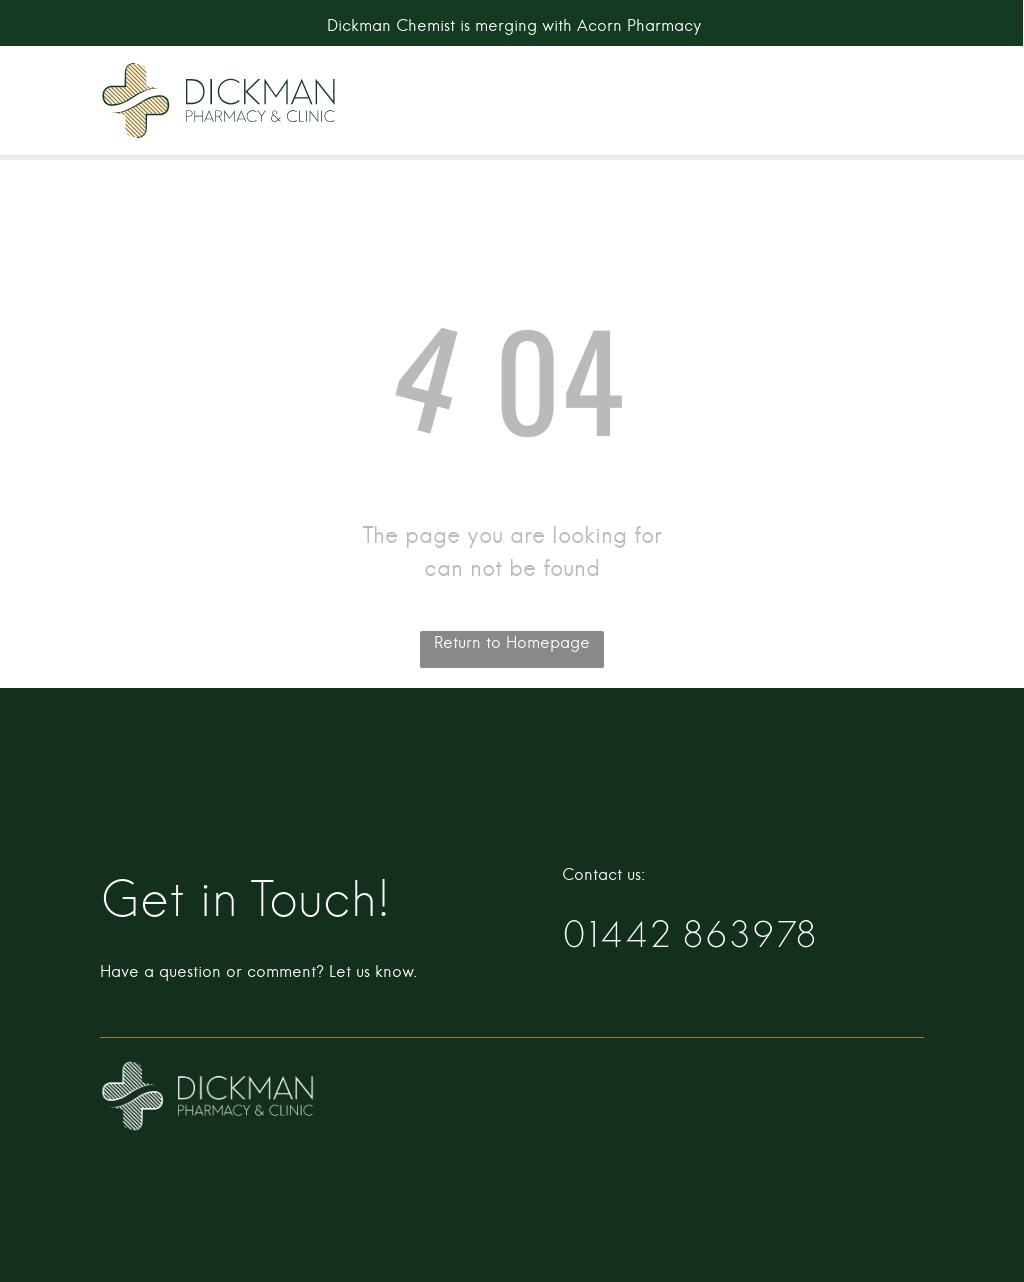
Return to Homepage (512, 643)
